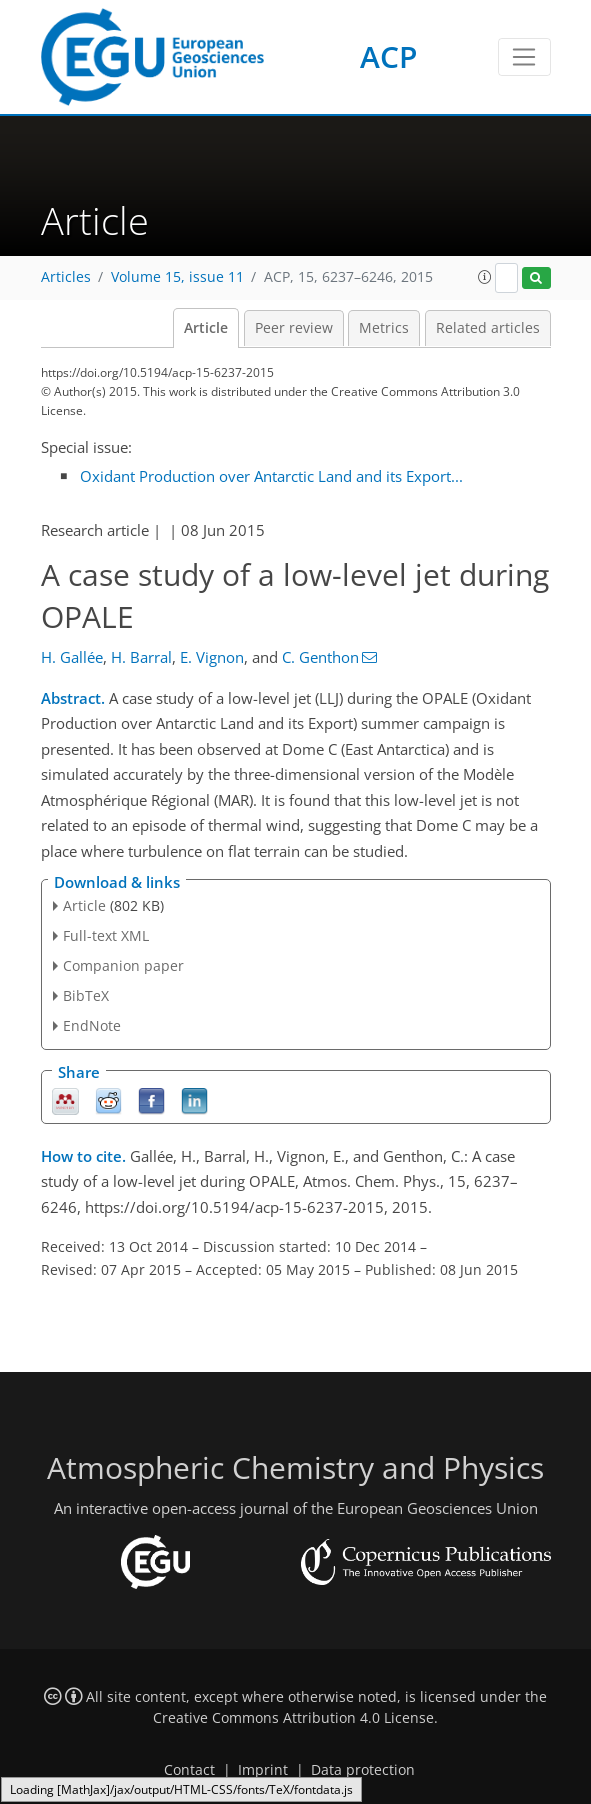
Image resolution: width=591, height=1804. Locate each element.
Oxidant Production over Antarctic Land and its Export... (271, 476)
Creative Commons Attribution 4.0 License (293, 1718)
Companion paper (123, 965)
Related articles (488, 328)
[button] (485, 277)
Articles (66, 277)
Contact (189, 1770)
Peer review (294, 328)
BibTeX (86, 995)
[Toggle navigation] (524, 57)
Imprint (263, 1770)
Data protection (363, 1770)
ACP (388, 56)
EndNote (92, 1025)
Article (206, 328)
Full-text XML (106, 935)
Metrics (384, 328)
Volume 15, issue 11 (177, 277)
